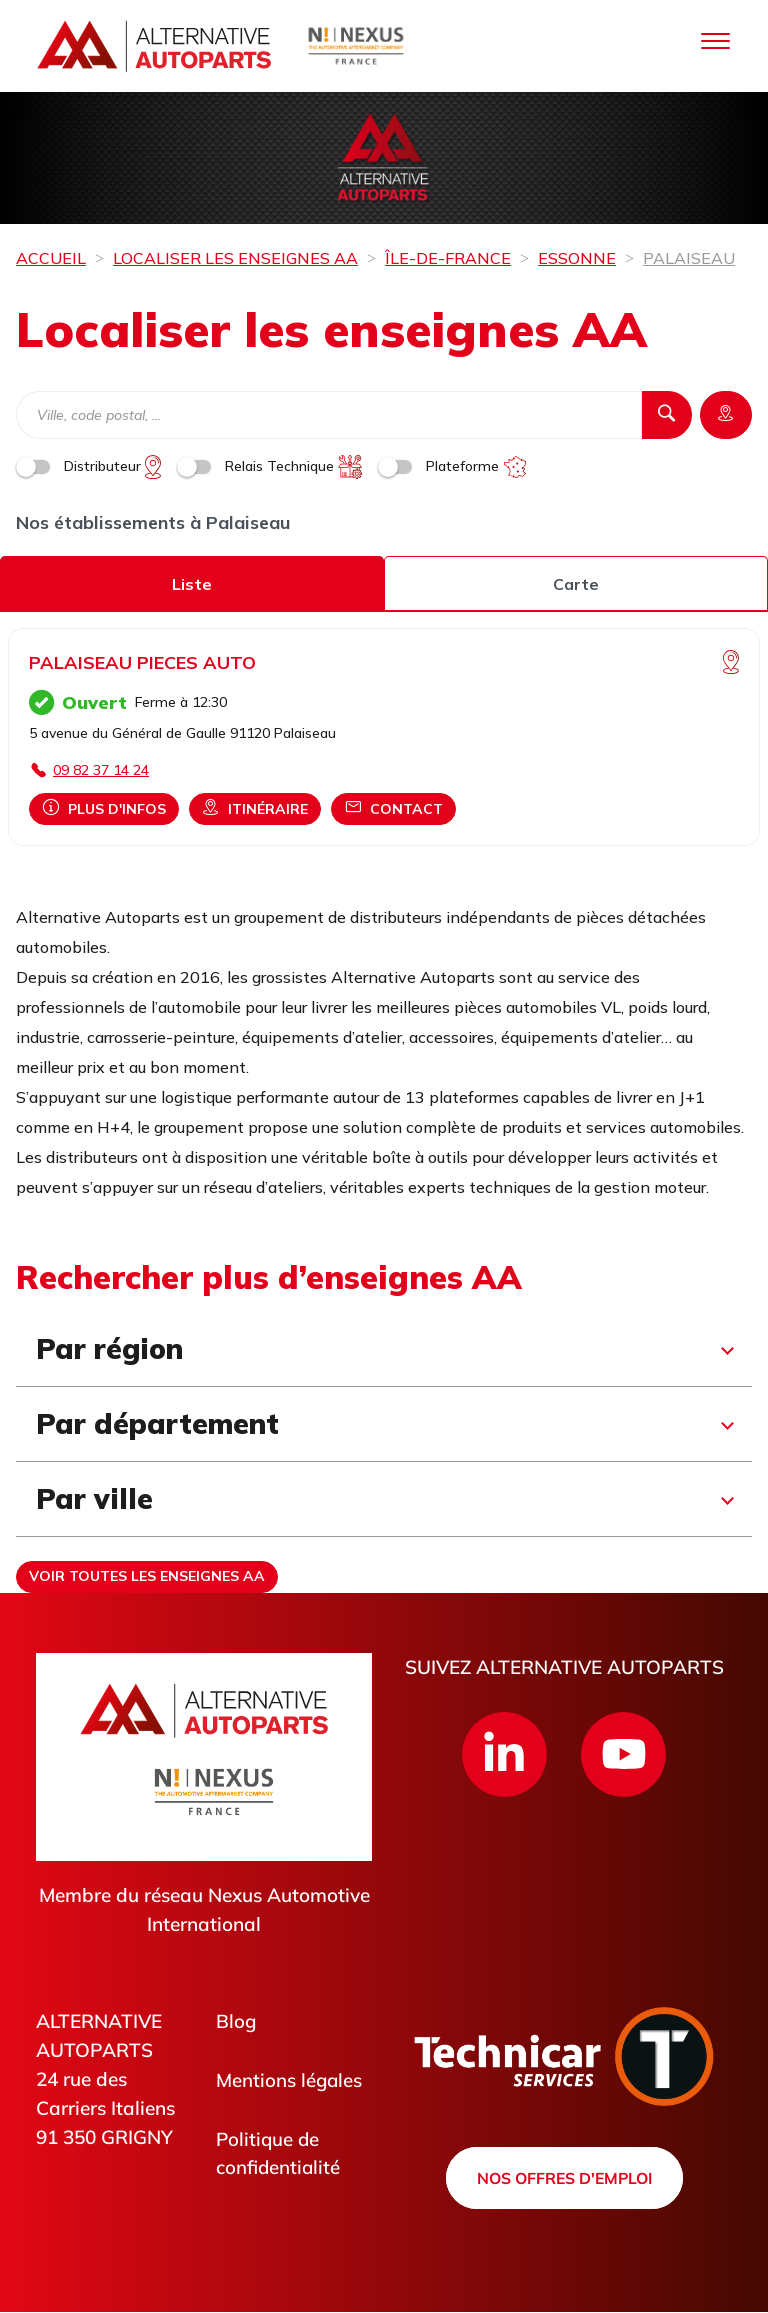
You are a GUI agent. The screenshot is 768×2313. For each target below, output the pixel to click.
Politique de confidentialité (279, 2153)
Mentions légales (290, 2080)
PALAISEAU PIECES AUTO (142, 662)
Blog (236, 2021)
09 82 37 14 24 (101, 770)
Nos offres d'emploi (564, 2178)
